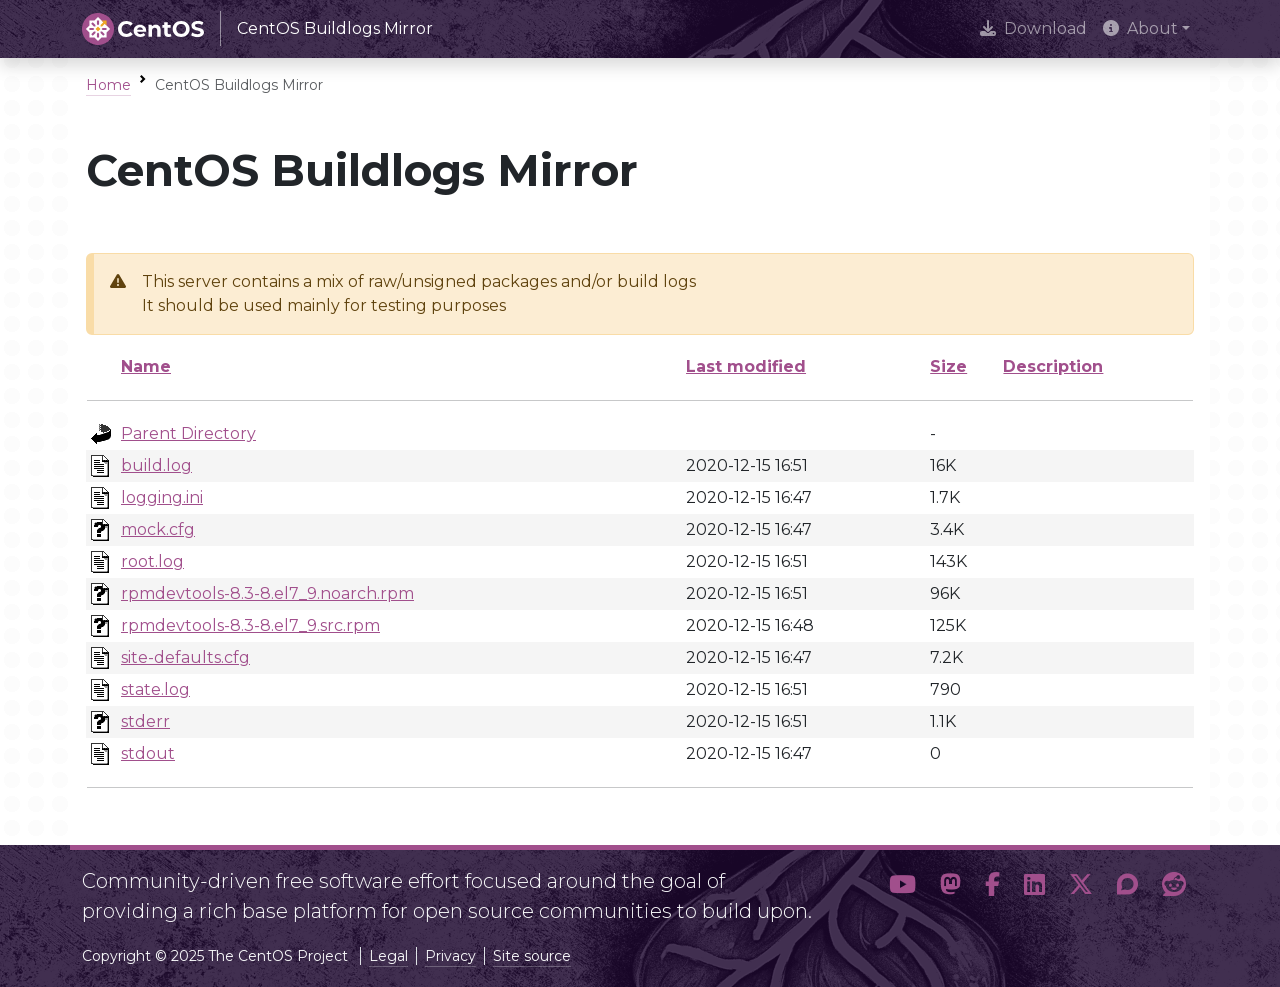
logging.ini (162, 497)
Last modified (746, 366)
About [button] (1140, 28)
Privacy (450, 956)
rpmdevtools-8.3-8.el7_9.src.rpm (250, 625)
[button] (902, 888)
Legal (388, 956)
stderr (145, 721)
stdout (148, 753)
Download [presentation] (1033, 28)
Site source (532, 956)
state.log (155, 689)
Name (146, 366)
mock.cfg (158, 529)
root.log (152, 561)
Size (948, 366)
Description (1053, 366)
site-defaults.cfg (185, 657)
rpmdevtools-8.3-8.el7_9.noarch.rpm (267, 593)
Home (108, 85)
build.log (156, 465)
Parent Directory (188, 433)
